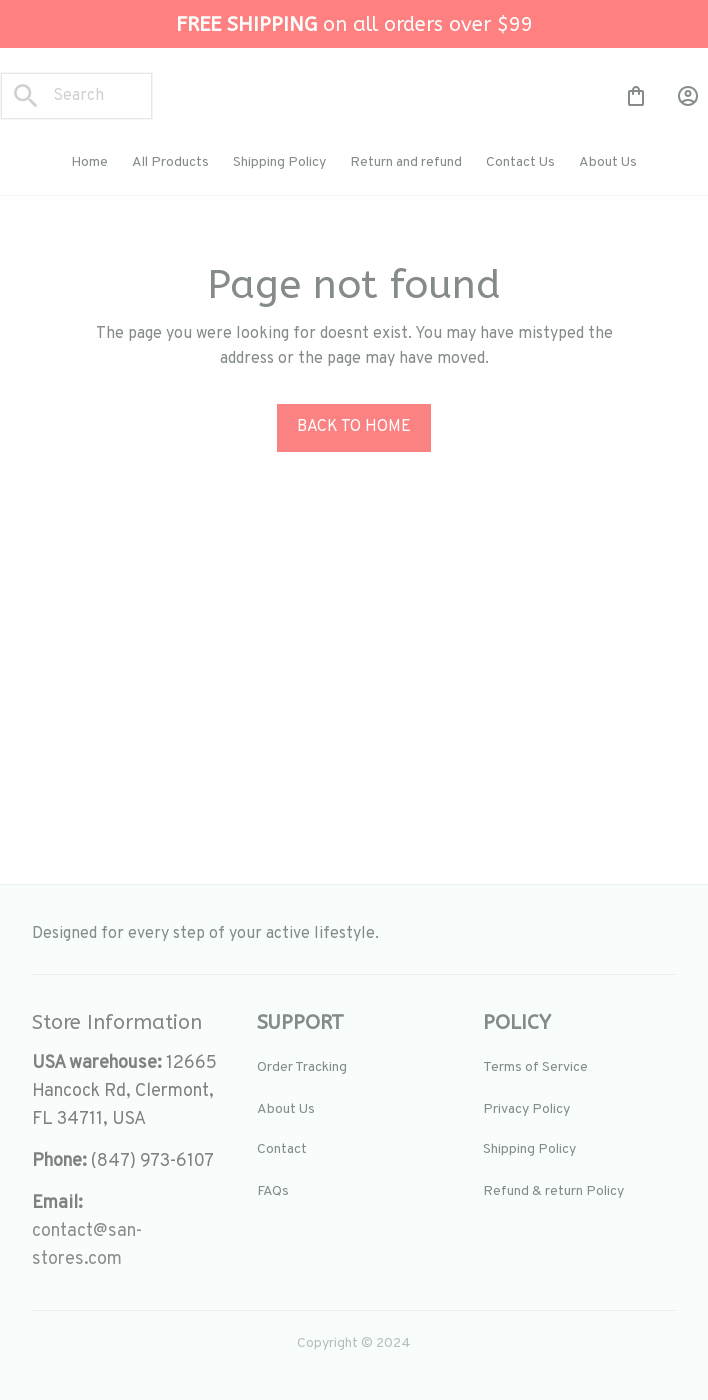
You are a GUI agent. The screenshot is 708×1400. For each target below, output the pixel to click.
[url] (128, 1246)
